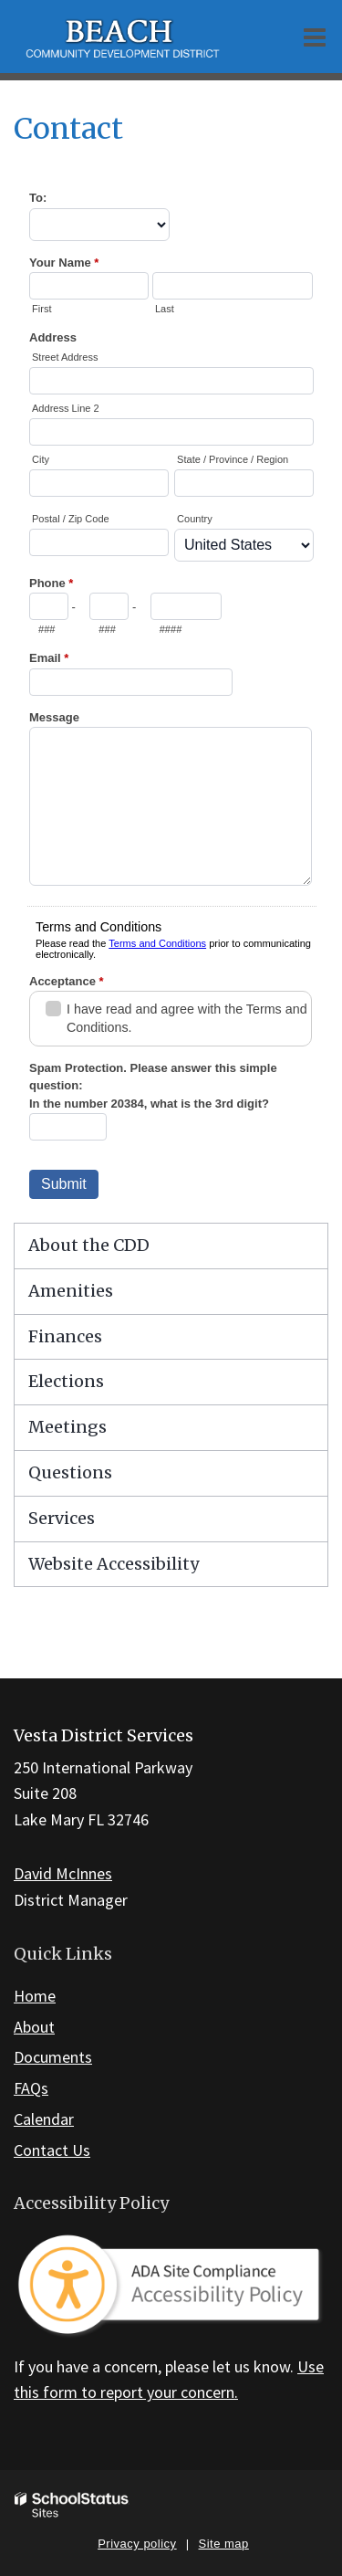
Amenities (70, 1290)
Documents (53, 2056)
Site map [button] (224, 2543)
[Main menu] (314, 36)
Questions (70, 1472)
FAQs (31, 2087)
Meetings (67, 1426)
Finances (65, 1336)
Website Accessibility (113, 1563)
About (34, 2026)
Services (61, 1518)
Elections (66, 1381)
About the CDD (89, 1245)
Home (35, 1995)
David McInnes (63, 1873)
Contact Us (52, 2150)
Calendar (44, 2118)
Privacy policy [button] (137, 2543)
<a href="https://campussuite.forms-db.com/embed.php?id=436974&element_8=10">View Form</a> (171, 693)
